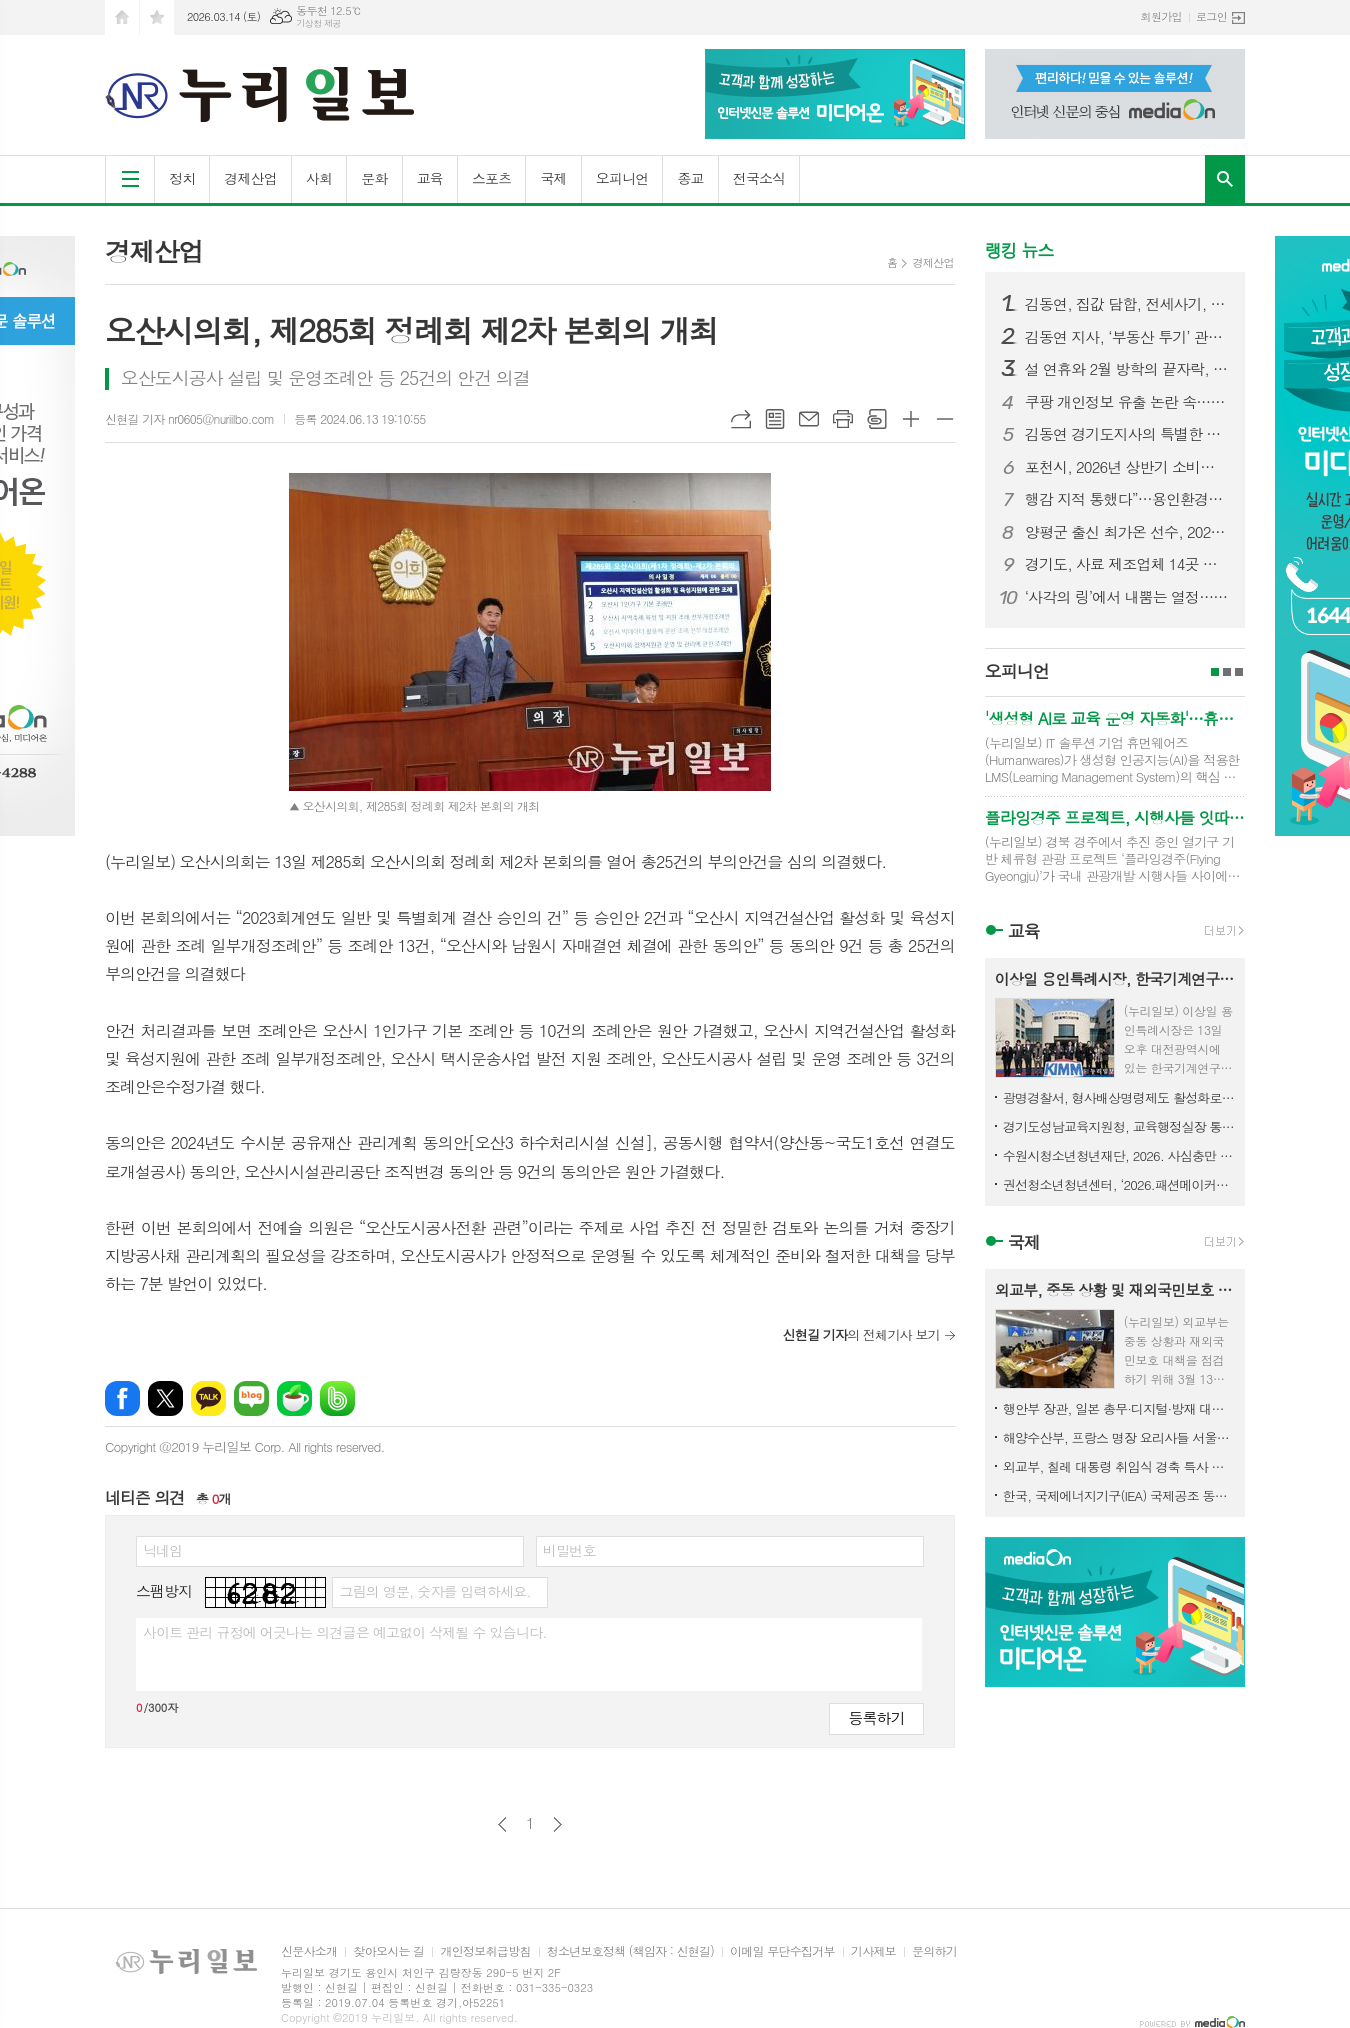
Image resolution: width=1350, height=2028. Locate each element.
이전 (502, 1824)
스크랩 (877, 419)
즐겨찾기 (157, 17)
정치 (182, 178)
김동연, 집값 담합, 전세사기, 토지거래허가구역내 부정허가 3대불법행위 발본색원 (1127, 304)
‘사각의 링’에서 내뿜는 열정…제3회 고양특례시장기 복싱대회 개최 (1127, 597)
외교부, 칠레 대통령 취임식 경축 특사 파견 (1119, 1466)
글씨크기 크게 (911, 419)
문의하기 (934, 1951)
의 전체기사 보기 (860, 1334)
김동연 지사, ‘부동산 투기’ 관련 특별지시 (1127, 337)
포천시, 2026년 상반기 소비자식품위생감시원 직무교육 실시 (1127, 467)
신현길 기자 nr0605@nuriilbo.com (189, 418)
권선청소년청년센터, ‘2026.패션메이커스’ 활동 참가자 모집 (1119, 1184)
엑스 (165, 1398)
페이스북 (122, 1398)
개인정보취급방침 (485, 1951)
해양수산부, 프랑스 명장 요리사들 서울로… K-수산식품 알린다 (1119, 1437)
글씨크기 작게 (945, 419)
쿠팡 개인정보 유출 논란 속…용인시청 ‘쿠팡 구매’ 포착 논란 (1127, 402)
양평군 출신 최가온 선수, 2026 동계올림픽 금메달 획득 (1127, 532)
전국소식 (759, 178)
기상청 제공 (318, 23)
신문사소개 (309, 1951)
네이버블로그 (251, 1398)
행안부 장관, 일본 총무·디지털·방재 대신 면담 (1119, 1408)
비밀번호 (569, 1550)
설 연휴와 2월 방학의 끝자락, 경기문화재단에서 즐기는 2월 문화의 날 (1127, 369)
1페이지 (1215, 672)
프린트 (843, 419)
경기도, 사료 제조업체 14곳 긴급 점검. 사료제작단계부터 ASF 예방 (1127, 564)
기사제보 (873, 1951)
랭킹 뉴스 (1019, 250)
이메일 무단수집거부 (782, 1951)
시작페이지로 (122, 17)
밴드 (337, 1398)
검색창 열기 (1225, 179)
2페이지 (1227, 672)
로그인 (1211, 16)
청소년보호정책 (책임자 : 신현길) (630, 1951)
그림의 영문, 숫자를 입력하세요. (434, 1591)
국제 (553, 178)
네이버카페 (294, 1398)
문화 (374, 178)
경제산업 (250, 178)
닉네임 (162, 1550)
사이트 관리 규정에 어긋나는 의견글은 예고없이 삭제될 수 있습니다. (345, 1632)
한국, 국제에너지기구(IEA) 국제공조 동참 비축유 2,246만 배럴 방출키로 (1119, 1495)
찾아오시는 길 (388, 1951)
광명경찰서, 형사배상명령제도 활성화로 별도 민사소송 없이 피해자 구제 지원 (1119, 1097)
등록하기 (876, 1717)
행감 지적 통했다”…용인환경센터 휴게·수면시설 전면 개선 (1127, 499)
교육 (430, 178)
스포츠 (491, 178)
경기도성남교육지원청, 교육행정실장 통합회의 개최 (1119, 1126)
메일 (809, 419)
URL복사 (741, 419)
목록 (775, 419)
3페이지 (1239, 672)
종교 (690, 178)
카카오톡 (208, 1398)
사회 (319, 178)
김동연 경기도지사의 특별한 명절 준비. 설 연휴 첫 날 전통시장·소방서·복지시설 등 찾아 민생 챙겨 (1127, 434)
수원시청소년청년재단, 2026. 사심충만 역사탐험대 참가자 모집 (1119, 1155)
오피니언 (622, 178)
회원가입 (1161, 16)
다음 (557, 1824)
